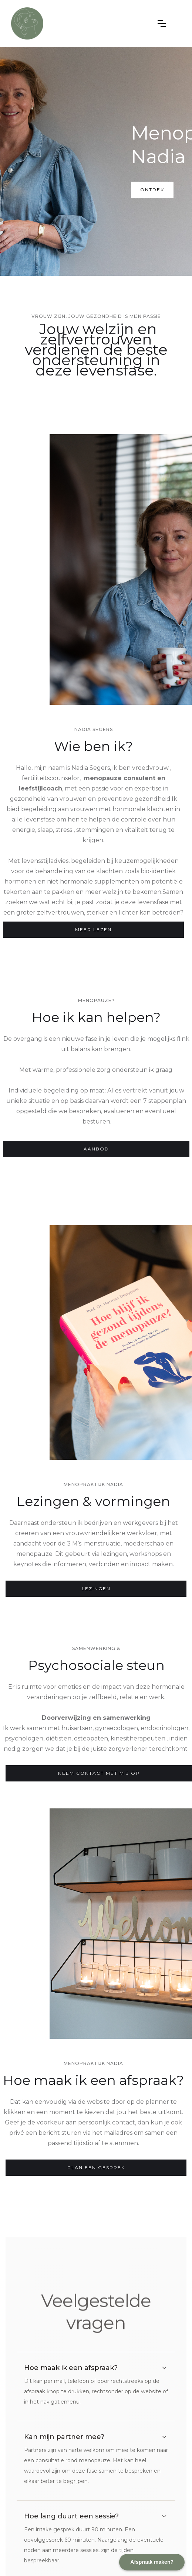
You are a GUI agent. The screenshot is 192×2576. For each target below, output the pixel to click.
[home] (78, 23)
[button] (162, 23)
